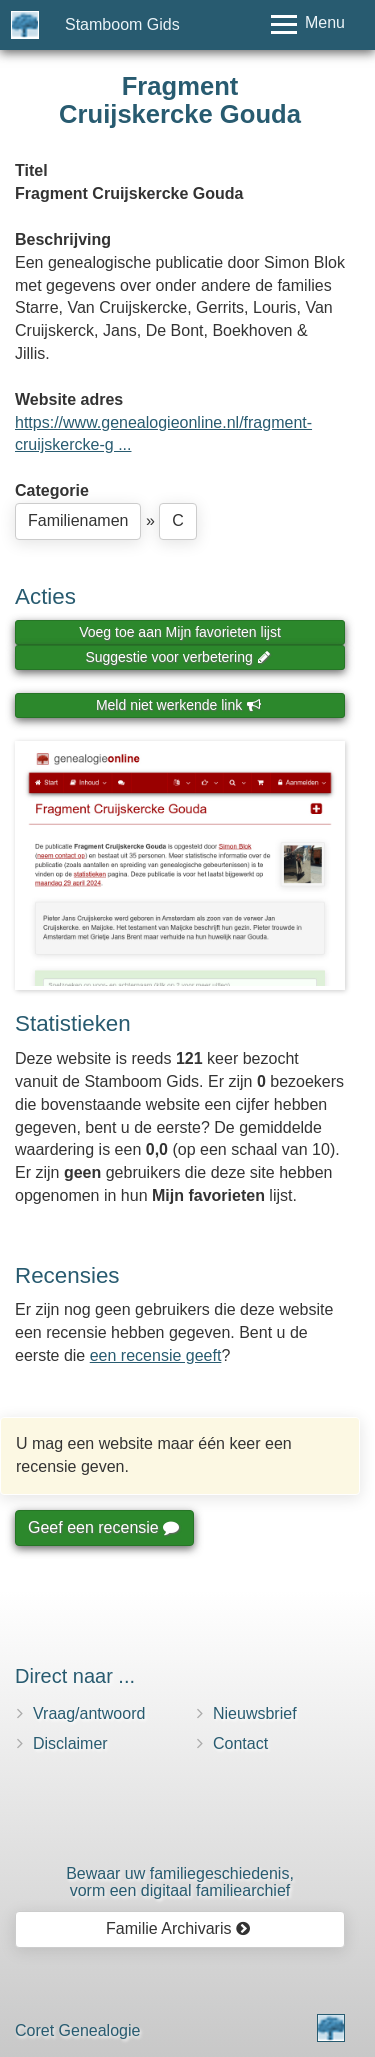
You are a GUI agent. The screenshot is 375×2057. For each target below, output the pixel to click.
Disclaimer (70, 1743)
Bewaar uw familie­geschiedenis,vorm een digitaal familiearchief (180, 1882)
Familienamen (78, 520)
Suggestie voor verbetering (178, 657)
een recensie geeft (156, 1355)
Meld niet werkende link (178, 705)
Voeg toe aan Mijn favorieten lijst (180, 632)
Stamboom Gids (122, 24)
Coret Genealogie (77, 2030)
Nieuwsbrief (255, 1713)
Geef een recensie (103, 1527)
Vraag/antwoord (89, 1713)
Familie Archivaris (178, 1928)
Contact (240, 1743)
